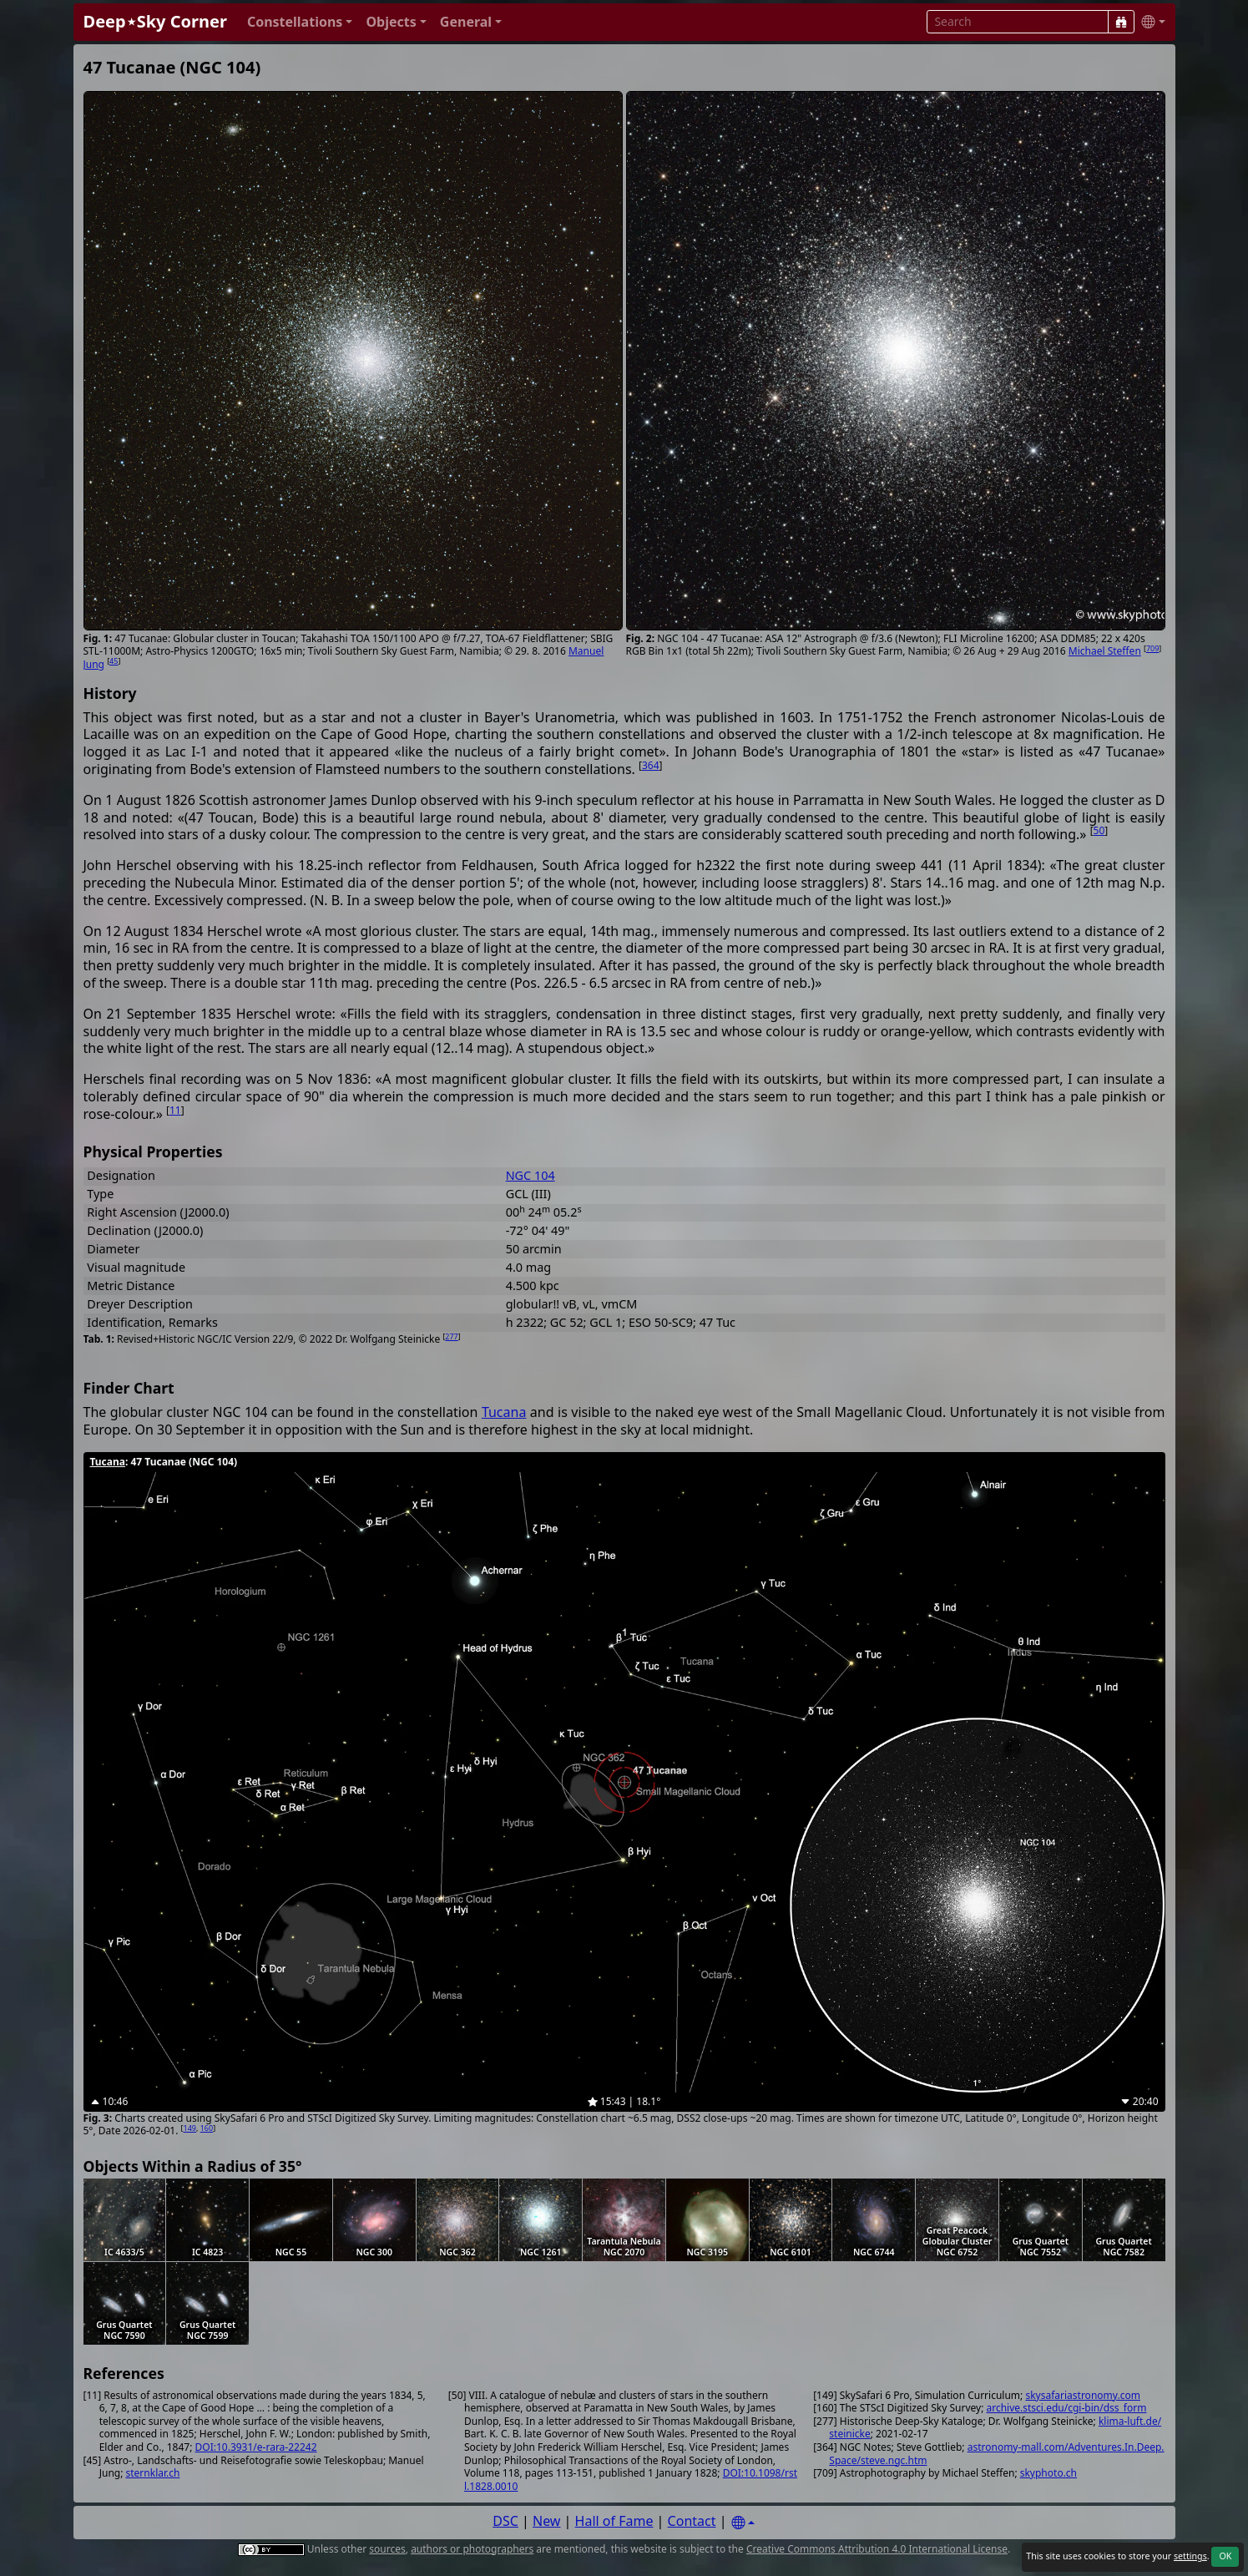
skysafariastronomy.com (1082, 2395)
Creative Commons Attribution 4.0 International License (877, 2549)
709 (1152, 648)
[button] (300, 22)
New (546, 2521)
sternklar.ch (153, 2473)
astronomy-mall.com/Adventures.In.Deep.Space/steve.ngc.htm (996, 2453)
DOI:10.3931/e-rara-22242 (256, 2447)
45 (113, 660)
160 (206, 2128)
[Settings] (742, 2523)
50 (1099, 830)
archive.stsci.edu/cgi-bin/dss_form (1066, 2408)
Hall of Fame (614, 2521)
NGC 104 (530, 1175)
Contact (692, 2521)
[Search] (1121, 21)
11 (175, 1110)
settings (1190, 2556)
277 (451, 1336)
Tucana (504, 1412)
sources (387, 2549)
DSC (505, 2521)
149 (190, 2128)
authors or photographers (472, 2549)
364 (650, 765)
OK (1225, 2556)
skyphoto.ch (1048, 2473)
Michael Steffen (1105, 651)
